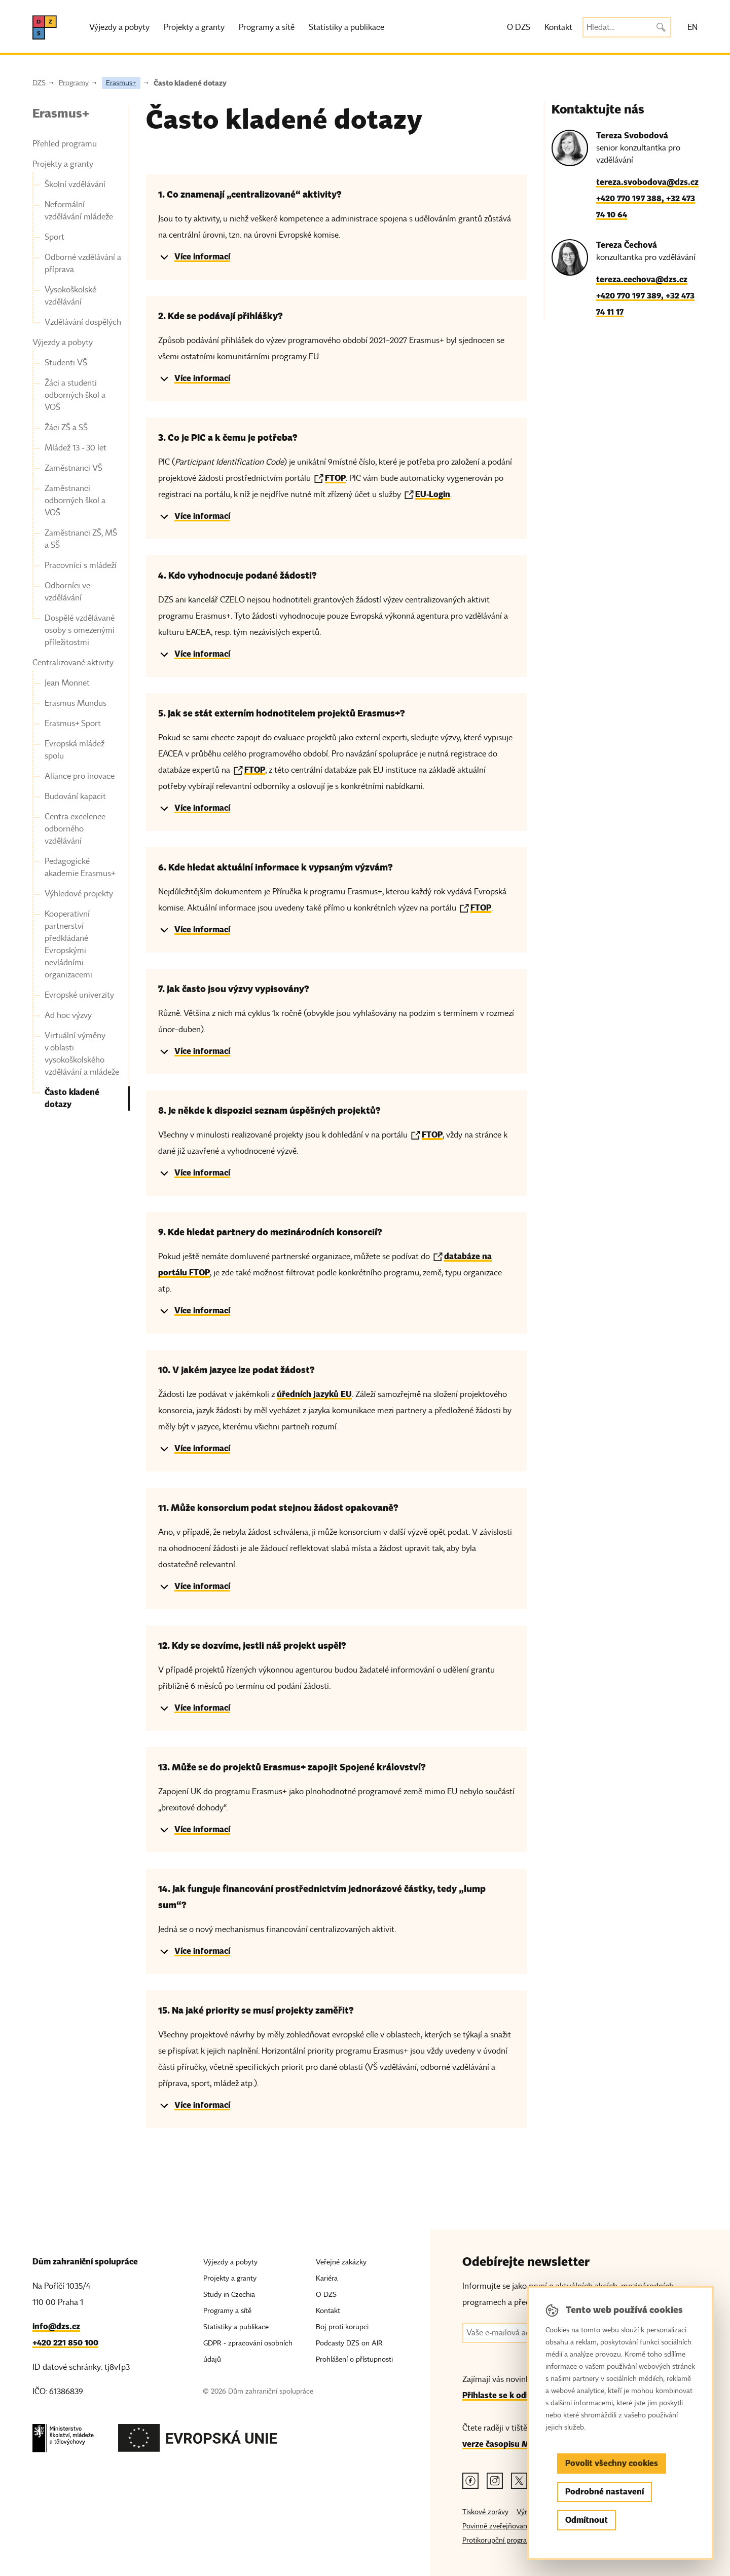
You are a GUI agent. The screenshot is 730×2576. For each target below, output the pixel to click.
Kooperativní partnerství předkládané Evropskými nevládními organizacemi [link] (68, 944)
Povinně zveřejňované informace (513, 2526)
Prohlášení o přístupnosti (354, 2359)
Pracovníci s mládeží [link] (81, 565)
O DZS (518, 27)
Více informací (202, 256)
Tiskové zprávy (485, 2512)
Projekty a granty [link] (62, 164)
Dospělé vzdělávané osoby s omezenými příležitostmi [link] (80, 630)
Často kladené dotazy (190, 83)
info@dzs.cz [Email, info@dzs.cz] (56, 2326)
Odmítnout (586, 2520)
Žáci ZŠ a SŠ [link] (66, 428)
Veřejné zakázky (341, 2262)
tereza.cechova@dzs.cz (641, 279)
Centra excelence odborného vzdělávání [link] (75, 829)
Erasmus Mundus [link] (75, 703)
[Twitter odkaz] (519, 2481)
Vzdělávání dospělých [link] (83, 322)
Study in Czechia (229, 2294)
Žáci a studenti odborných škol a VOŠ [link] (75, 395)
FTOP (335, 478)
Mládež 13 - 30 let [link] (75, 448)
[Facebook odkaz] (470, 2481)
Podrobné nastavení (604, 2491)
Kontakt (558, 27)
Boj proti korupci (342, 2327)
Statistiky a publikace (346, 27)
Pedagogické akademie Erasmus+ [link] (80, 867)
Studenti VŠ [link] (66, 363)
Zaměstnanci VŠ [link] (73, 468)
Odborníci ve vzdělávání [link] (67, 592)
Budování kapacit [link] (75, 796)
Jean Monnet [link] (67, 683)
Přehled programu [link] (64, 144)
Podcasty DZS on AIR (349, 2343)
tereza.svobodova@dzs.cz (647, 182)
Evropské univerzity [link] (79, 995)
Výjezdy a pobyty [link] (62, 342)
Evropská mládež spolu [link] (74, 750)
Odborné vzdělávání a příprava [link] (83, 263)
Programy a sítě (267, 27)
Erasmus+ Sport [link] (73, 723)
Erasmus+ (121, 83)
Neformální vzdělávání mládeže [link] (79, 211)
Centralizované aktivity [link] (73, 663)
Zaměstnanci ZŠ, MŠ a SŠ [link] (81, 539)
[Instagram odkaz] (495, 2481)
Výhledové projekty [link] (79, 894)
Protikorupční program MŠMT (509, 2540)
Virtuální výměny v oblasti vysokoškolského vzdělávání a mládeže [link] (82, 1054)
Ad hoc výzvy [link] (68, 1015)
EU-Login (432, 494)
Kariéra (327, 2278)
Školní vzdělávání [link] (75, 184)
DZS (39, 83)
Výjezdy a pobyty (119, 27)
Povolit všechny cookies (611, 2463)
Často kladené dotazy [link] (72, 1098)
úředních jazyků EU (314, 1394)
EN (692, 27)
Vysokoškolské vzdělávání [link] (70, 296)
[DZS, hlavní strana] (44, 27)
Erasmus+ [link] (60, 113)
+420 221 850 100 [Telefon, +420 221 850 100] (65, 2342)
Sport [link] (54, 237)
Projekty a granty (194, 27)
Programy (74, 83)
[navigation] (77, 608)
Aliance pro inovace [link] (80, 776)
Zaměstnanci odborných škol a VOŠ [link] (75, 500)
